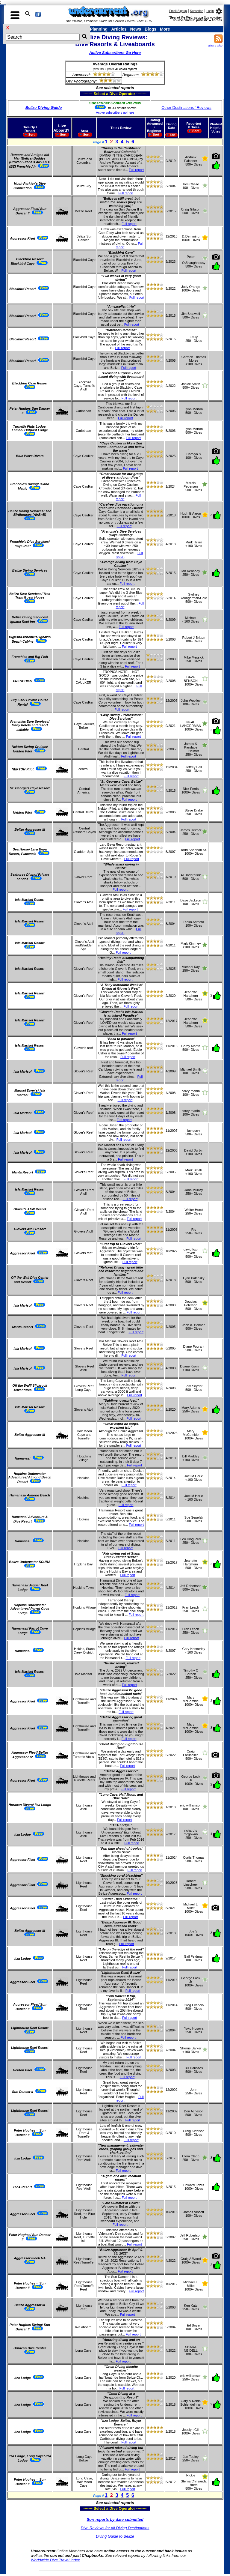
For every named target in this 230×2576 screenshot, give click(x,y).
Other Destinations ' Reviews (186, 107)
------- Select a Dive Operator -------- (86, 93)
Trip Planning (94, 29)
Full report (136, 170)
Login (210, 11)
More (165, 29)
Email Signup (178, 11)
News (135, 29)
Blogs (150, 29)
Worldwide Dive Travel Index (55, 2560)
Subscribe (196, 11)
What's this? (215, 45)
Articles (118, 29)
